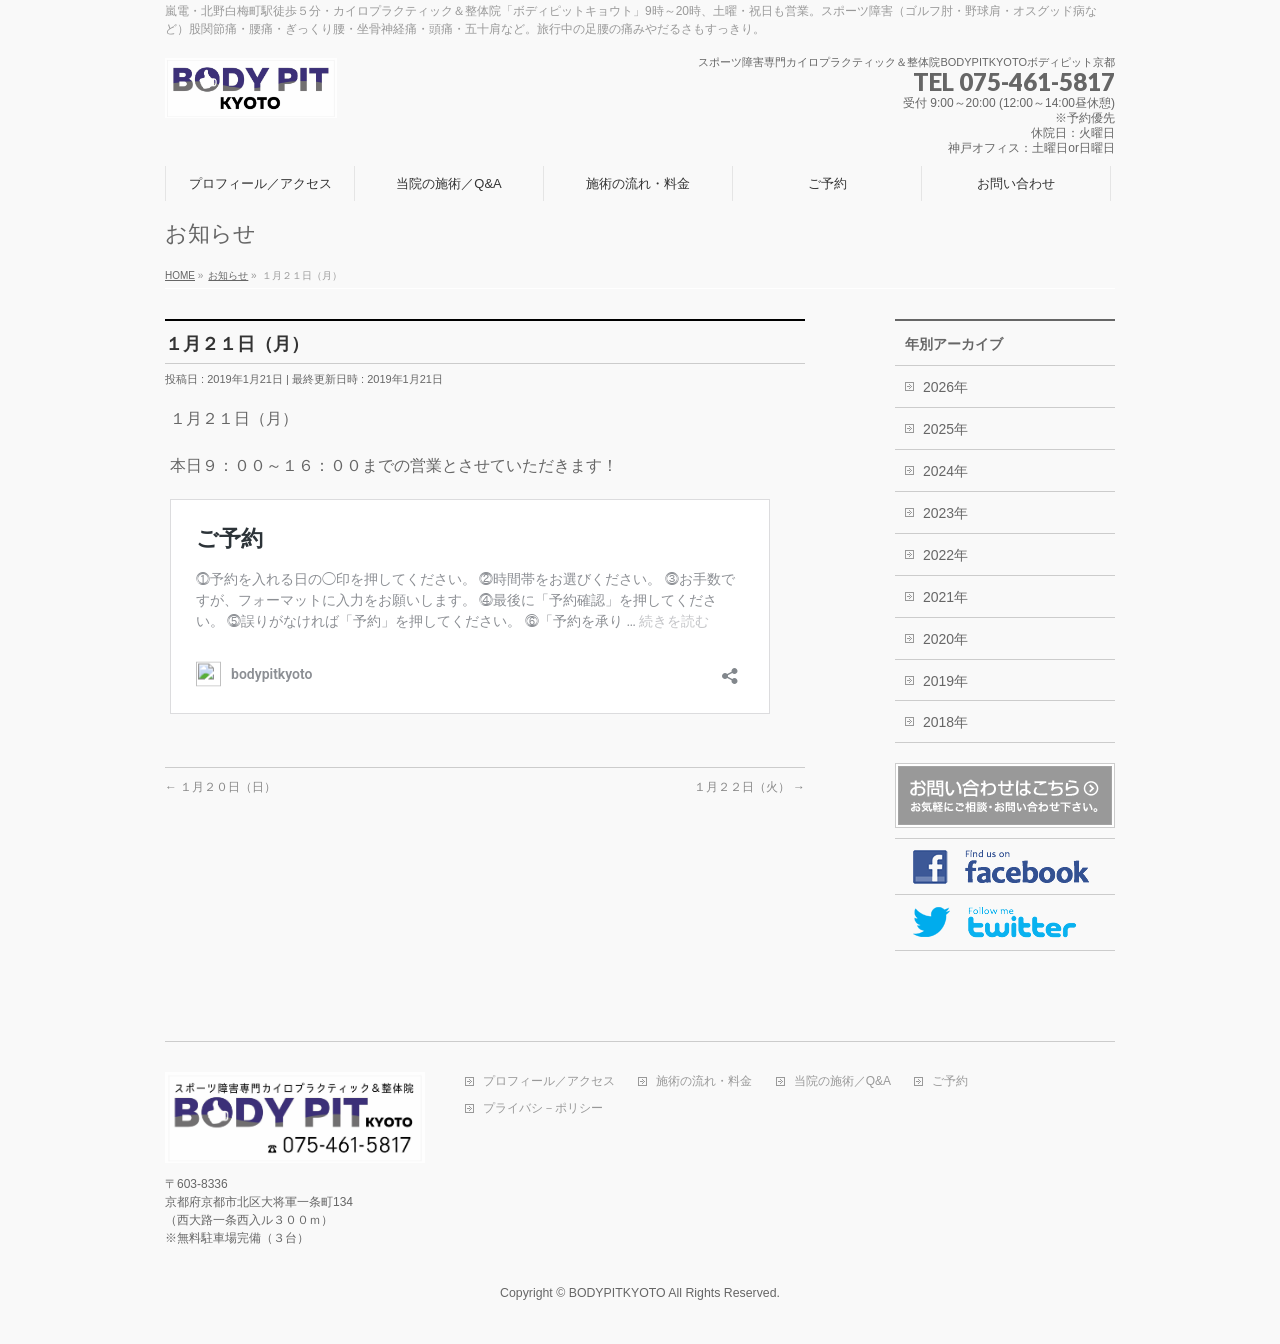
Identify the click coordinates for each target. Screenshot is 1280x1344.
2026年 (945, 387)
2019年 (945, 681)
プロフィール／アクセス (549, 1081)
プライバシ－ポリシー (543, 1108)
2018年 (945, 722)
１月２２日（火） (749, 787)
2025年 (945, 429)
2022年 (945, 555)
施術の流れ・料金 (704, 1081)
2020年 (945, 639)
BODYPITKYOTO (617, 1293)
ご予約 (950, 1081)
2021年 (945, 597)
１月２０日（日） (220, 787)
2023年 (945, 513)
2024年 (945, 471)
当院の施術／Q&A (842, 1081)
